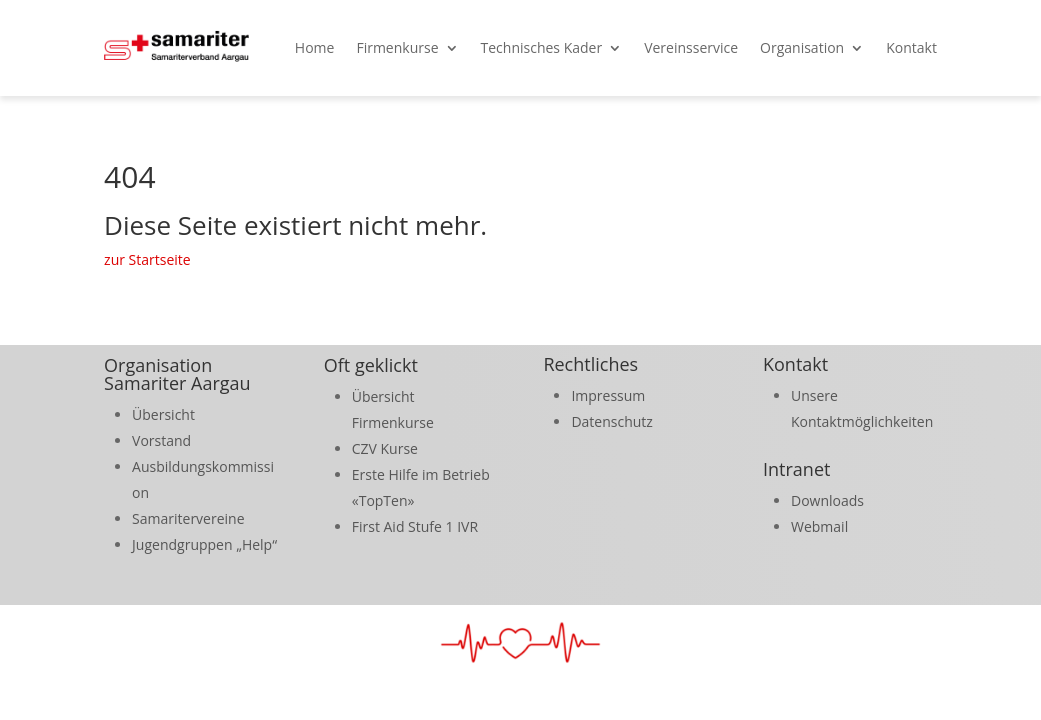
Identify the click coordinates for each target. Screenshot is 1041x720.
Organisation (802, 47)
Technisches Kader (542, 47)
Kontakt (911, 47)
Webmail (819, 526)
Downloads (827, 500)
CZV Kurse (385, 448)
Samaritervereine (188, 518)
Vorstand (161, 440)
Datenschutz (611, 421)
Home (315, 47)
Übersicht (163, 414)
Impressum (608, 395)
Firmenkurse (397, 47)
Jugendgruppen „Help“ (204, 544)
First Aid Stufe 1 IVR (415, 526)
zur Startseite (147, 259)
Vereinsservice (691, 47)
